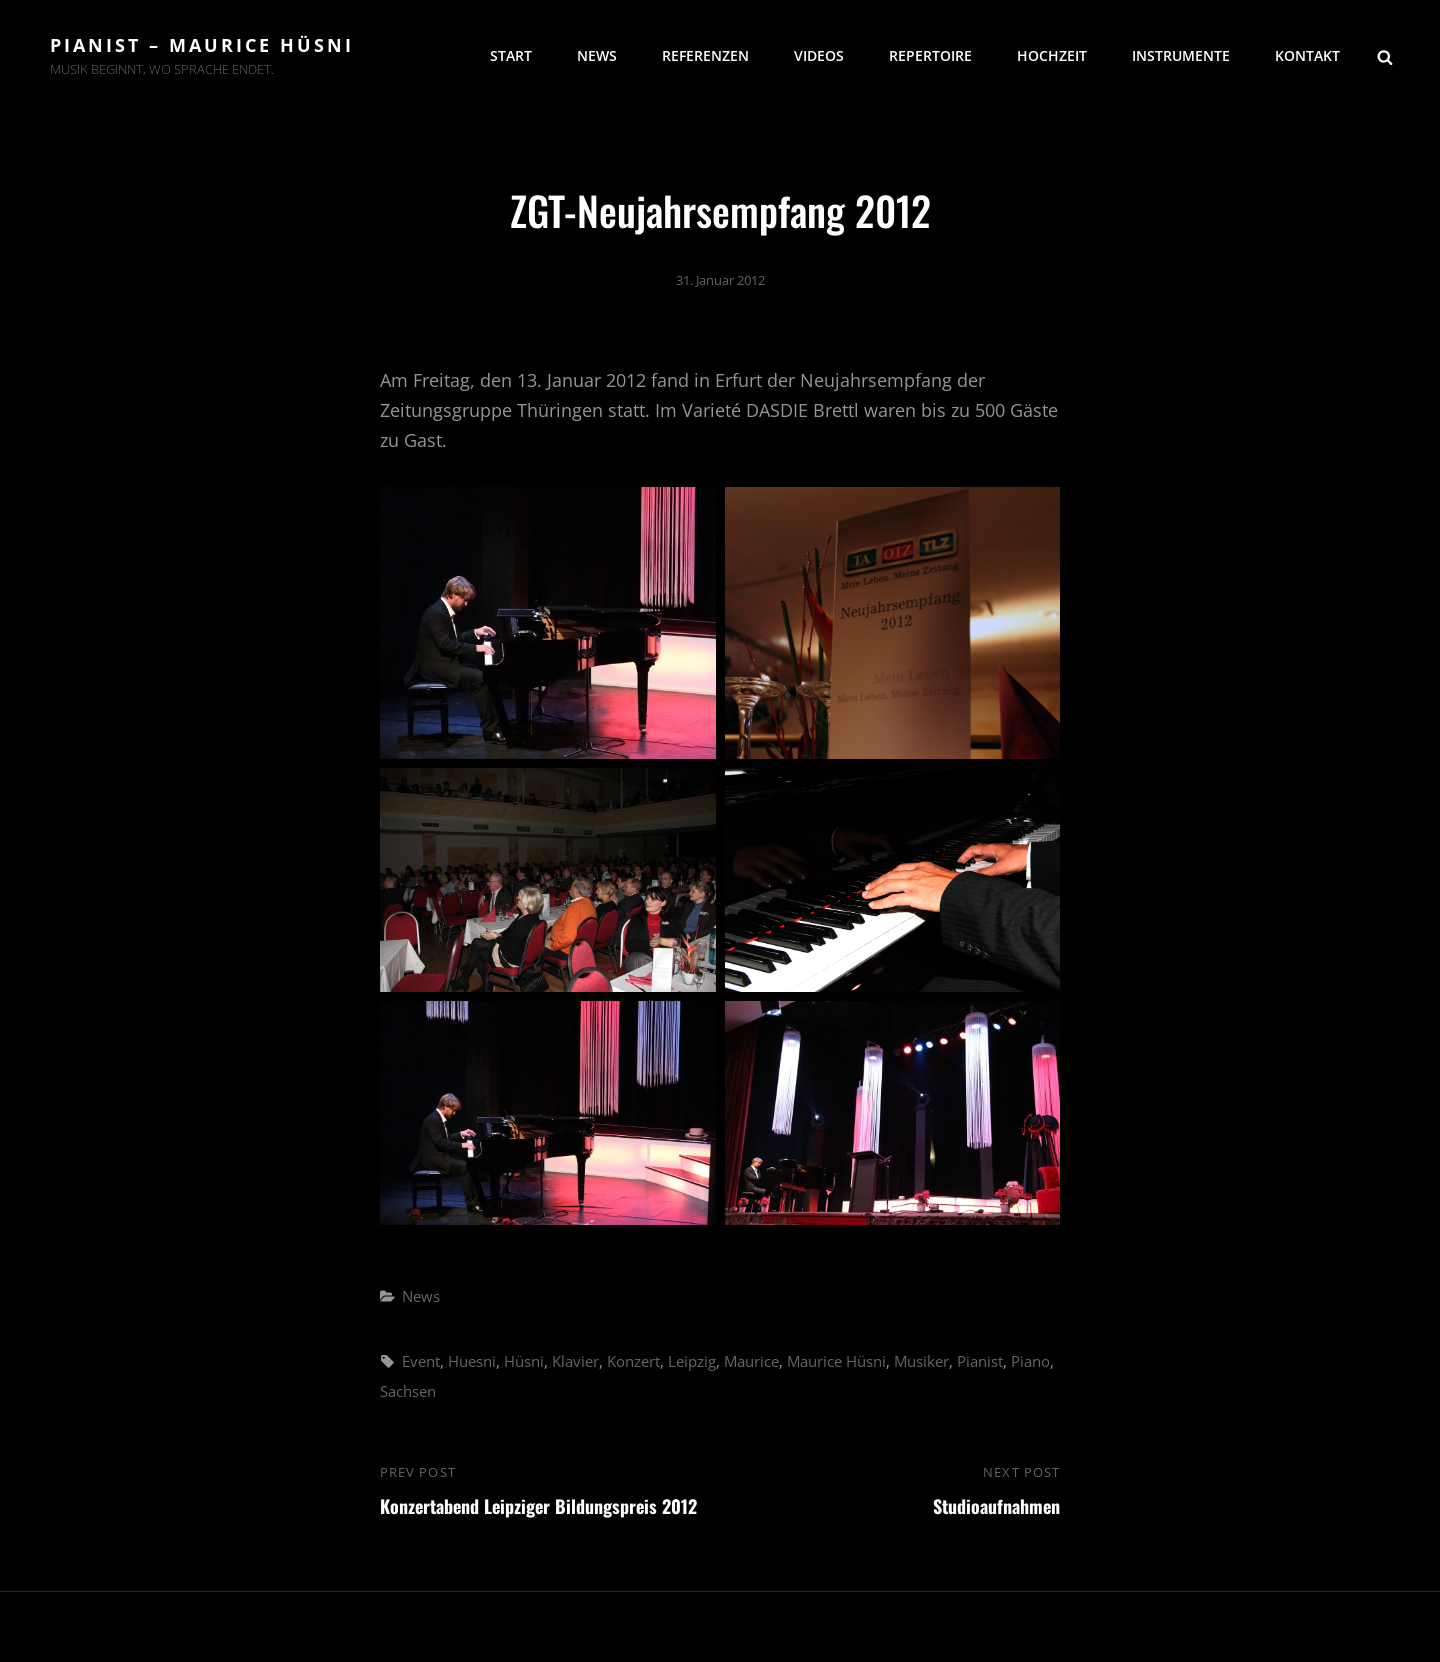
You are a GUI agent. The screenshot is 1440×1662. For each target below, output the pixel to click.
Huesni (472, 1361)
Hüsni (524, 1361)
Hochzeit (1052, 55)
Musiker (921, 1361)
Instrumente (1181, 55)
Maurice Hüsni (836, 1361)
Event (421, 1361)
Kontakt (1307, 55)
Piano (1030, 1361)
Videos (819, 55)
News (597, 55)
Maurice (751, 1361)
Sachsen (408, 1391)
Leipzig (692, 1361)
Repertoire (930, 55)
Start (511, 55)
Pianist (980, 1361)
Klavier (575, 1361)
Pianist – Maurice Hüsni (202, 45)
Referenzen (705, 55)
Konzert (633, 1361)
